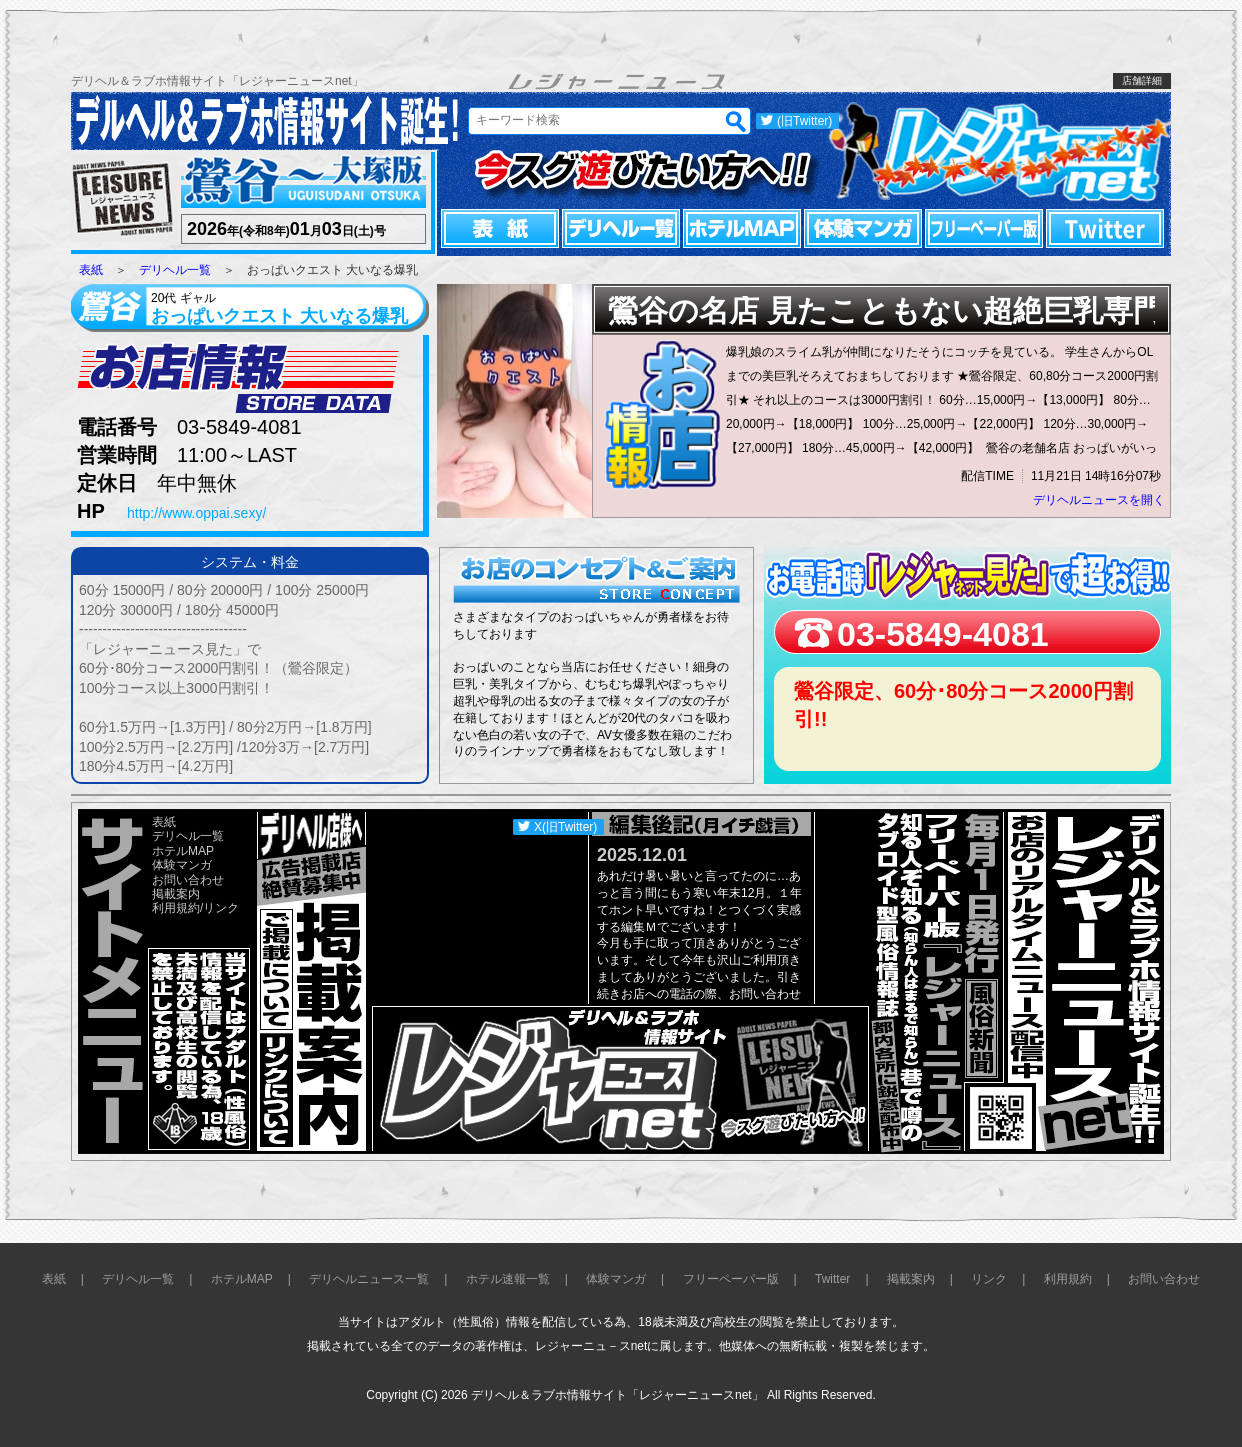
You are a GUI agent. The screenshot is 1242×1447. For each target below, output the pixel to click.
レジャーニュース (123, 199)
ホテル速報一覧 (508, 1279)
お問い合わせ (188, 880)
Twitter (1105, 228)
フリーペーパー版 (984, 228)
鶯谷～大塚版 (301, 182)
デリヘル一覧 (621, 228)
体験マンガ (863, 228)
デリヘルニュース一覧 (369, 1279)
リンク (221, 908)
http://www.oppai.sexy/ (196, 513)
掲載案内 (176, 894)
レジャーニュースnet (998, 150)
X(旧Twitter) (565, 827)
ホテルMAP (742, 228)
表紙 (500, 228)
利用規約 (176, 908)
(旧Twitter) (804, 121)
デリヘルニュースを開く (1099, 500)
